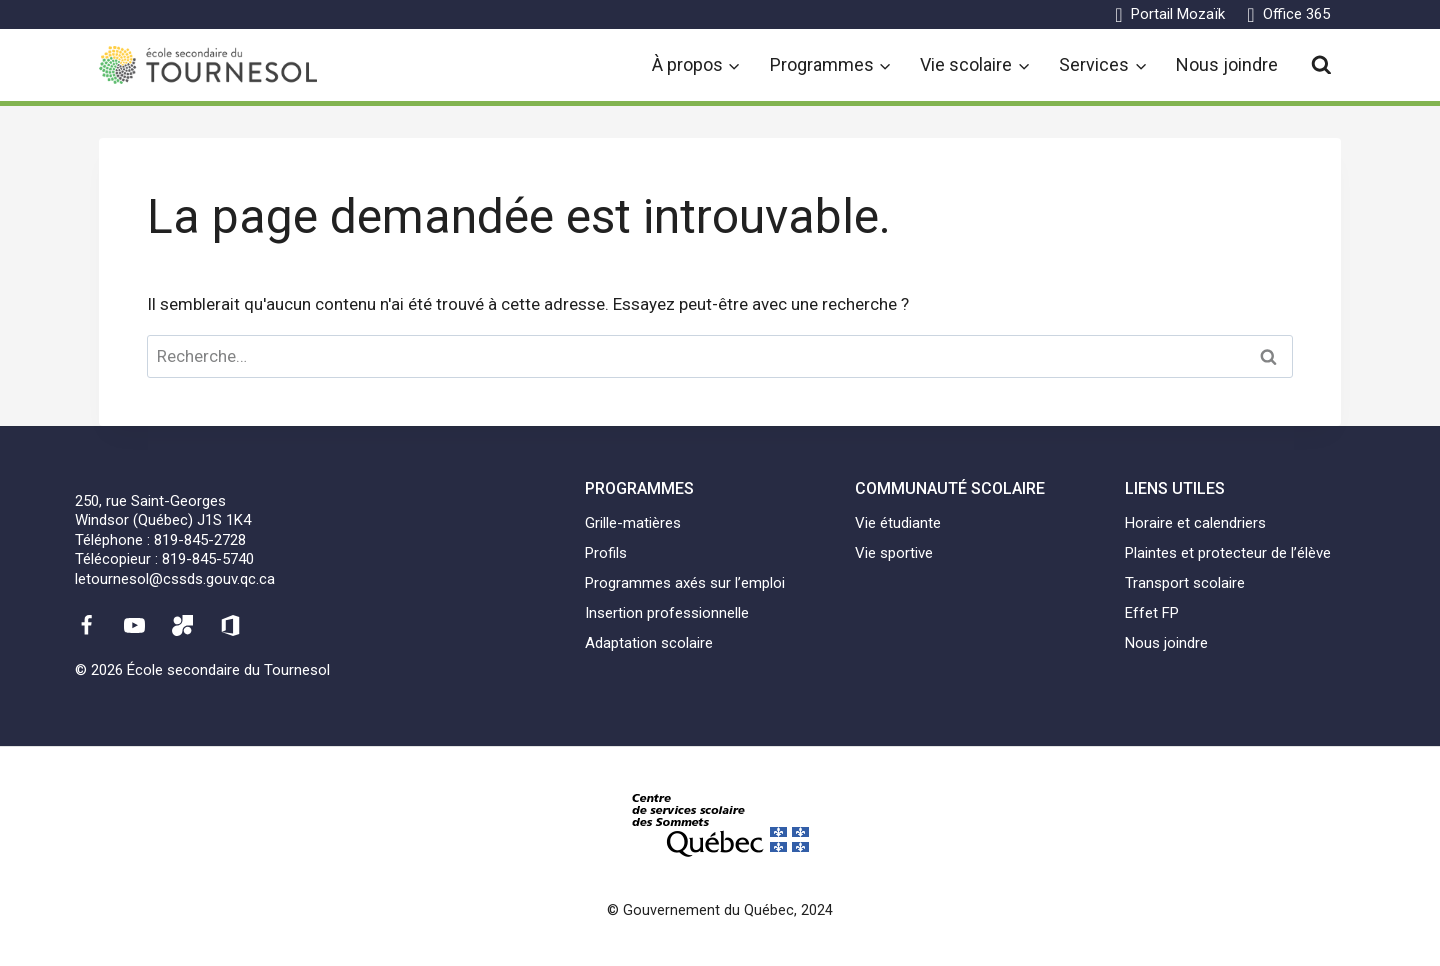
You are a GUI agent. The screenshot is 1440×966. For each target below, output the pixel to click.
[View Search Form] (1321, 65)
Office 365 (1296, 14)
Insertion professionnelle (667, 613)
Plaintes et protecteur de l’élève (1228, 553)
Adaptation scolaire (649, 643)
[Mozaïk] (183, 625)
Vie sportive (894, 553)
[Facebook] (86, 625)
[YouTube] (134, 625)
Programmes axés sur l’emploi (685, 583)
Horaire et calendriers (1195, 523)
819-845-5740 (208, 559)
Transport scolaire (1185, 583)
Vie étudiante (898, 523)
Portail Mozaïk (1178, 14)
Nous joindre (1227, 64)
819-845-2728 (200, 540)
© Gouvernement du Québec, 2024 (720, 910)
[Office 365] (231, 625)
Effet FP (1152, 613)
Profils (606, 553)
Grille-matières (633, 523)
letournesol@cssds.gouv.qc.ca (175, 579)
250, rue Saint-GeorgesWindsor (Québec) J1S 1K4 (163, 511)
